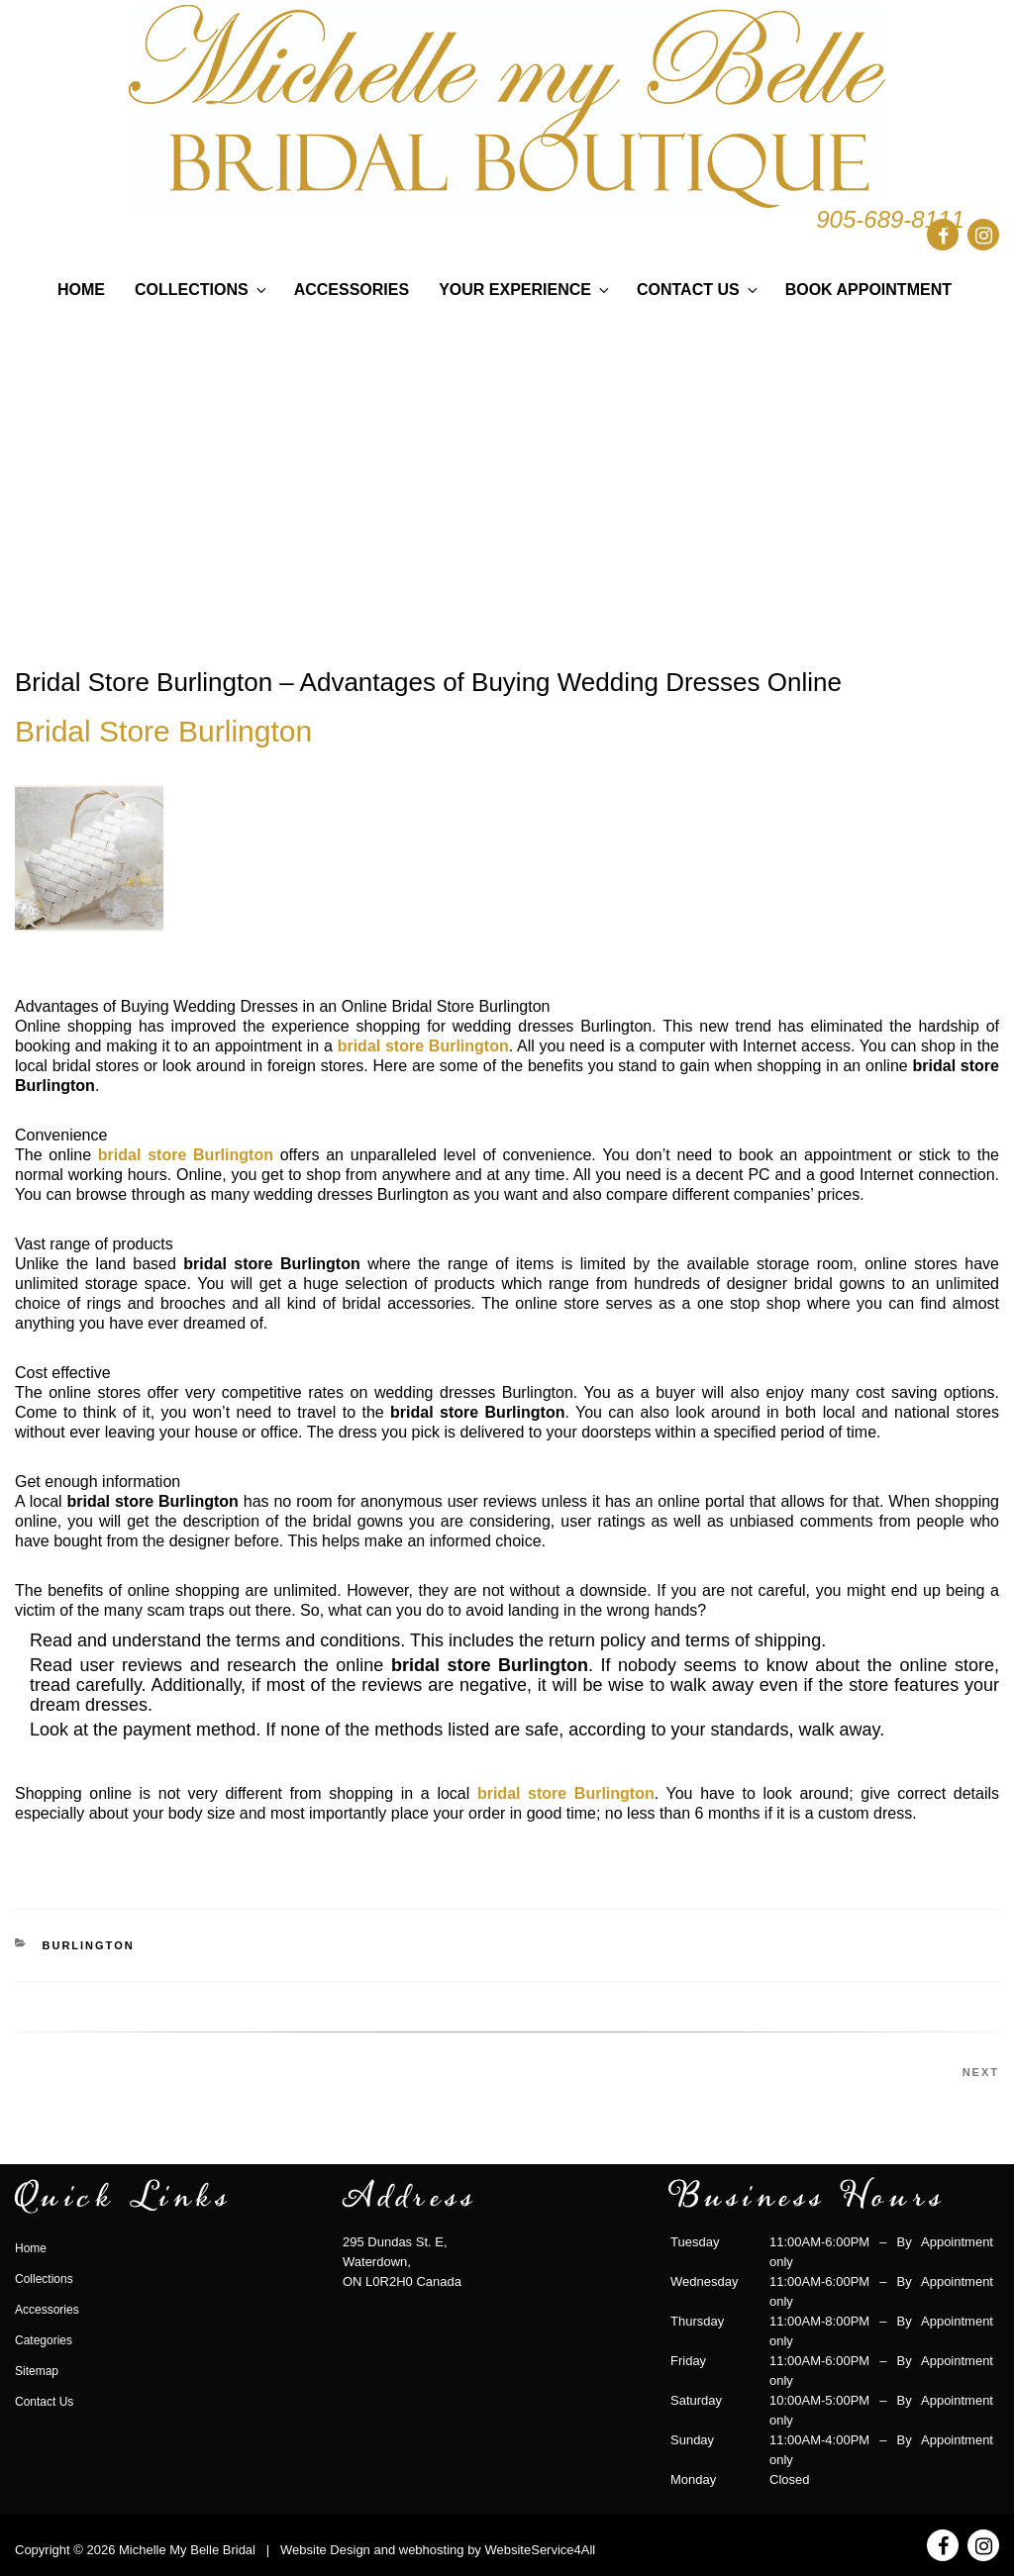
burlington (89, 1945)
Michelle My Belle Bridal (187, 2549)
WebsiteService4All (539, 2549)
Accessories (351, 289)
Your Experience (525, 289)
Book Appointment (868, 289)
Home (81, 289)
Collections (202, 289)
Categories (43, 2340)
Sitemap (36, 2371)
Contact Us (698, 289)
